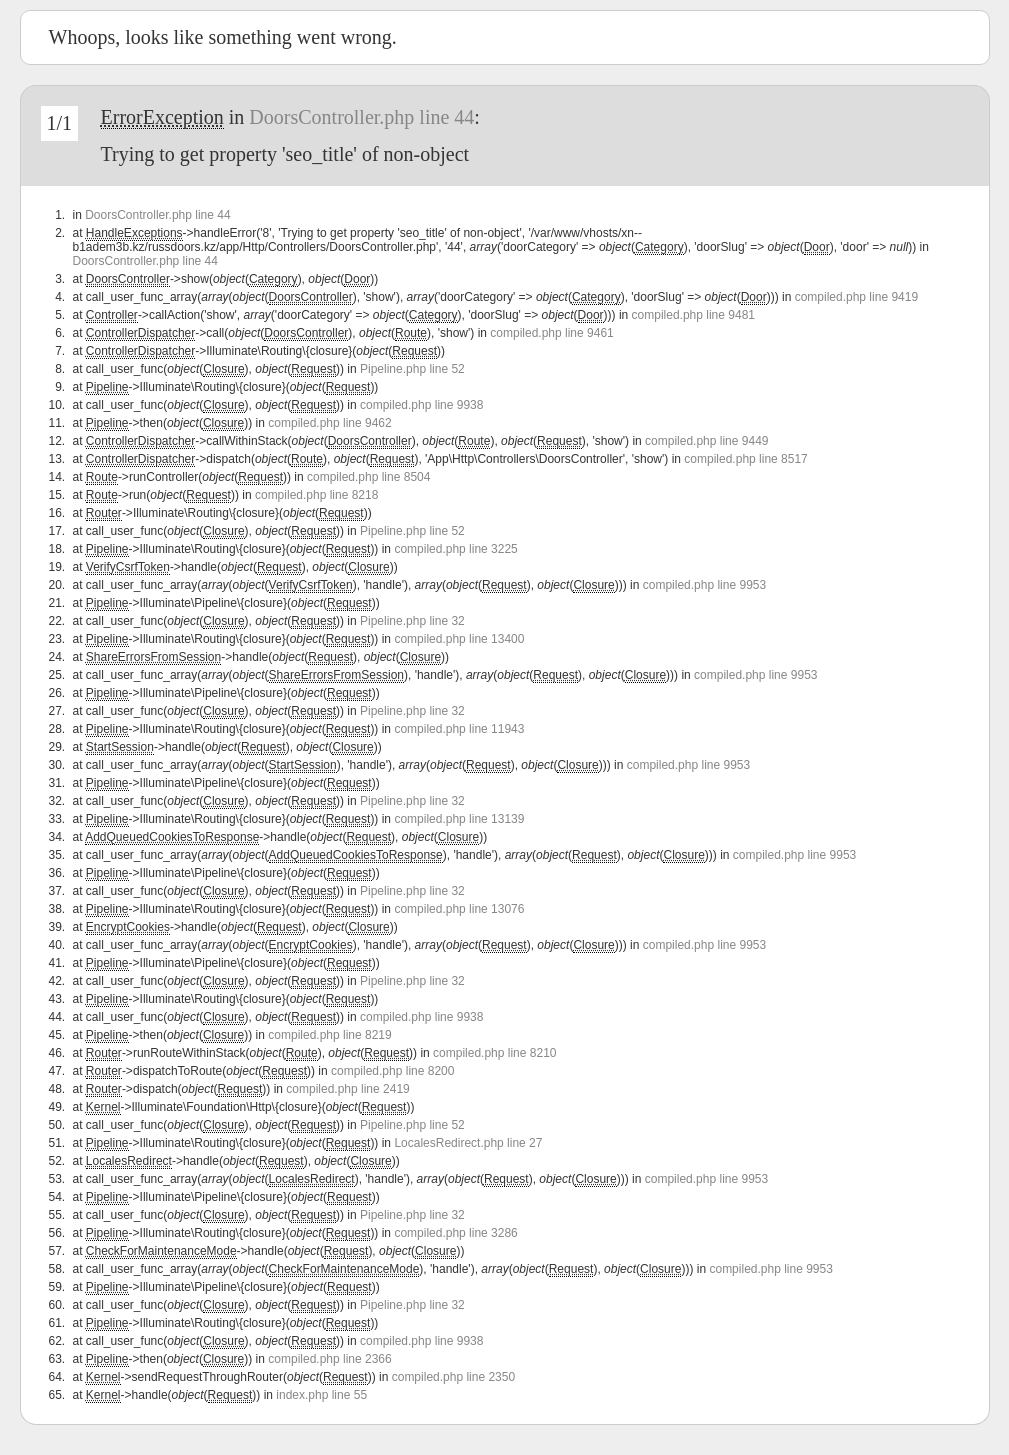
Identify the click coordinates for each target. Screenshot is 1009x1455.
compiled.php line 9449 (706, 441)
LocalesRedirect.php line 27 (468, 1143)
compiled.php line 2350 (453, 1377)
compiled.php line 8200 (392, 1071)
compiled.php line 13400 (459, 639)
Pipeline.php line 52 (412, 369)
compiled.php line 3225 (455, 549)
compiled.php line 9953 (704, 585)
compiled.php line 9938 (421, 405)
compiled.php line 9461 (551, 333)
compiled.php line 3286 (455, 1233)
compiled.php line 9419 (856, 297)
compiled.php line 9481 (693, 315)
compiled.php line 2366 (329, 1359)
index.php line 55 (321, 1395)
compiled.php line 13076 (459, 909)
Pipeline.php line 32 (412, 621)
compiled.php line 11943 (459, 729)
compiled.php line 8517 (745, 459)
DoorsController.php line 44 (361, 117)
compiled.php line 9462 (329, 423)
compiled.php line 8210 (494, 1053)
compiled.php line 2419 (347, 1089)
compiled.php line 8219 (329, 1035)
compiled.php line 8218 (316, 495)
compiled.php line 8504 (368, 477)
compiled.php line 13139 (459, 819)
